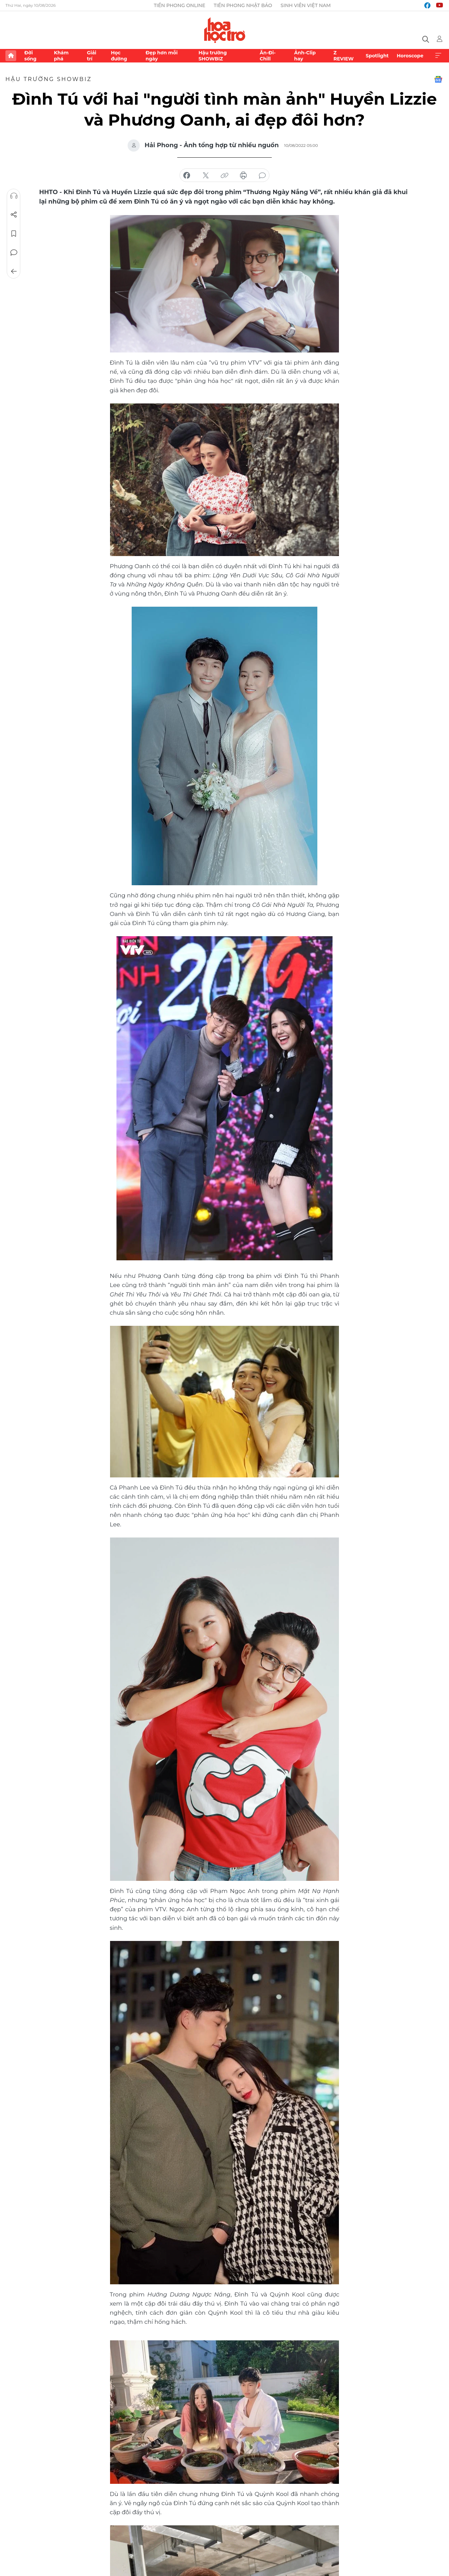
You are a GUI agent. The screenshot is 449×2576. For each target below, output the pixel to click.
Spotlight (377, 56)
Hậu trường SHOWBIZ (213, 56)
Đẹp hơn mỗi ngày (162, 56)
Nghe (14, 196)
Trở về (14, 271)
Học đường (119, 56)
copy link (224, 176)
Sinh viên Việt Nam (306, 5)
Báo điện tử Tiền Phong (225, 30)
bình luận (262, 176)
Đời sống (30, 56)
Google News (438, 79)
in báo (243, 176)
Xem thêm (438, 55)
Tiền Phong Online (179, 5)
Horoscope (410, 56)
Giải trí (91, 56)
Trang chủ (10, 55)
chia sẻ (187, 176)
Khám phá (61, 56)
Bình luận (14, 252)
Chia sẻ (14, 215)
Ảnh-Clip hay (305, 56)
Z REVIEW (344, 56)
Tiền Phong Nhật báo (243, 5)
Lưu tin (14, 234)
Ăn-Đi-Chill (267, 56)
